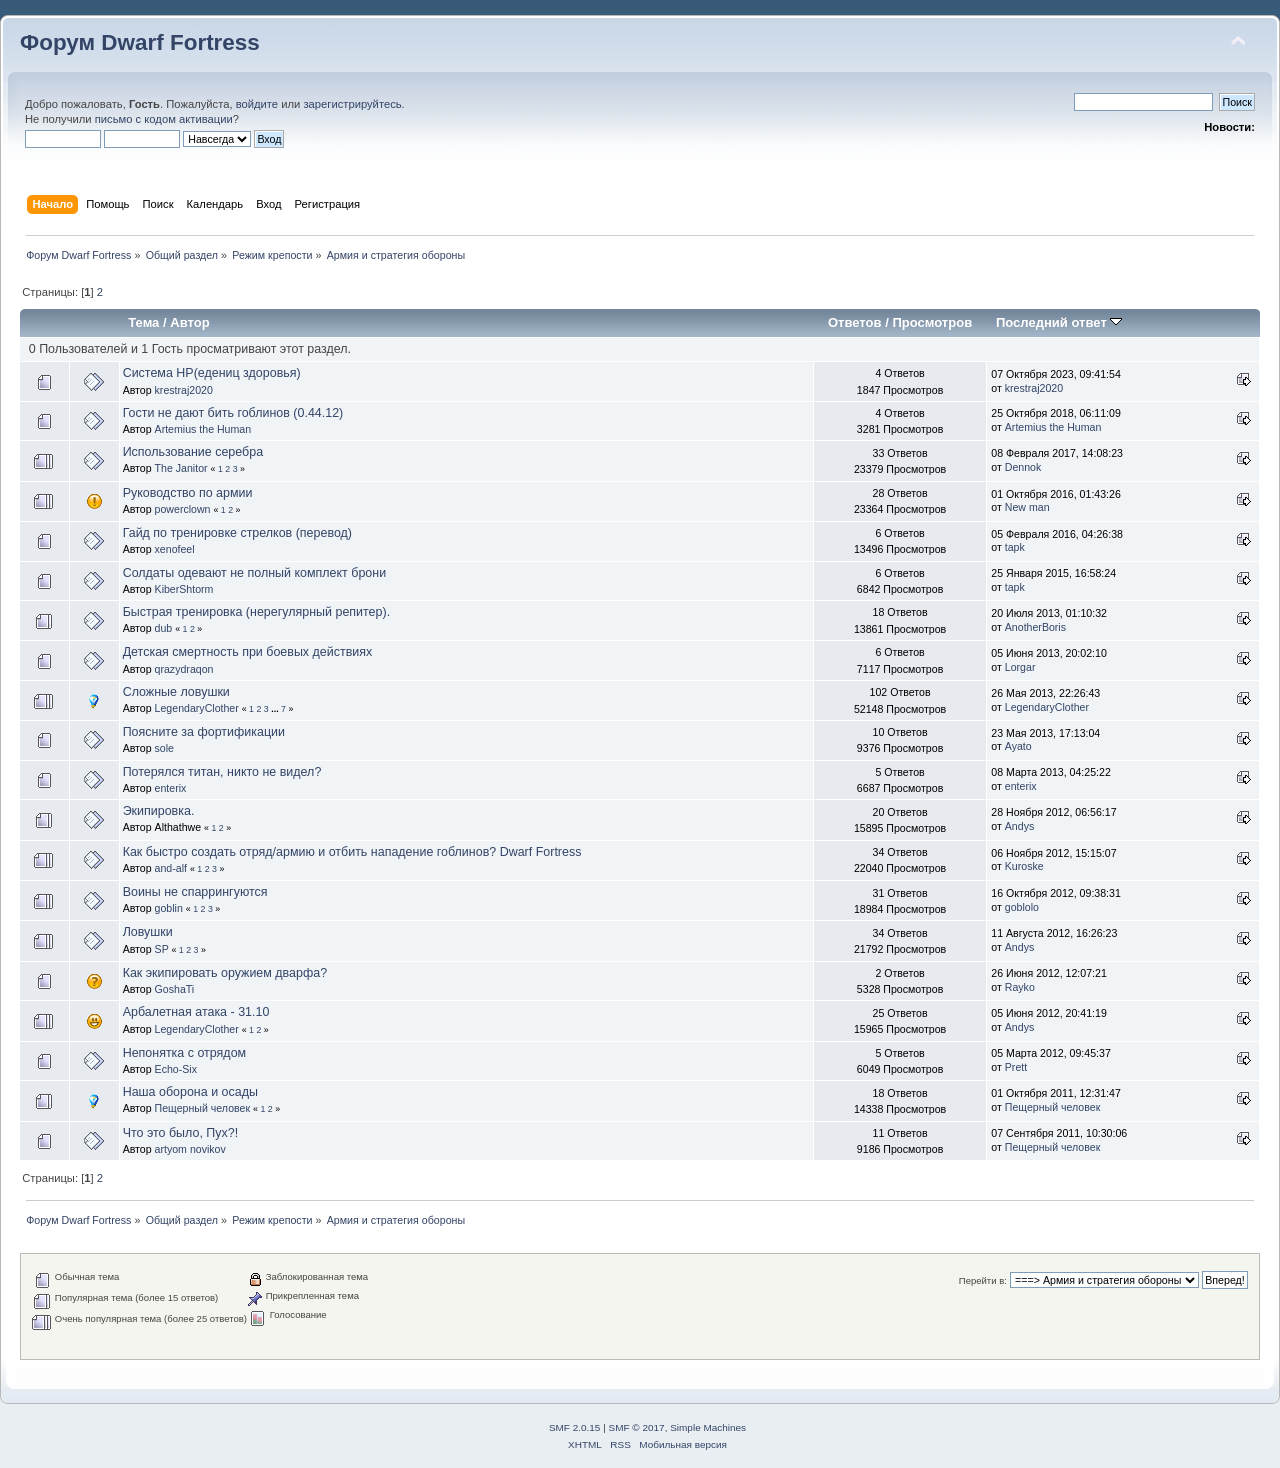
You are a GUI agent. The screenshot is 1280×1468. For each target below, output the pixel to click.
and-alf (171, 868)
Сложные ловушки (176, 692)
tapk (1015, 547)
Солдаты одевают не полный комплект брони (255, 573)
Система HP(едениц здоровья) (212, 373)
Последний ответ (1059, 322)
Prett (1016, 1067)
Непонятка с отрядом (185, 1053)
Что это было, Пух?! (181, 1133)
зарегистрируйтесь (352, 104)
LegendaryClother (197, 708)
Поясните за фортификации (204, 732)
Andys (1019, 826)
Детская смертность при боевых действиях (248, 652)
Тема (143, 322)
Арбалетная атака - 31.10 (196, 1012)
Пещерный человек (203, 1108)
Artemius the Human (203, 429)
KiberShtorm (184, 589)
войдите (257, 104)
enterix (171, 788)
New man (1027, 507)
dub (164, 628)
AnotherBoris (1035, 627)
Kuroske (1024, 866)
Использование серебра (193, 452)
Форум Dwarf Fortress (140, 42)
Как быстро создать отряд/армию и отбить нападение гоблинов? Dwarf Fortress (352, 852)
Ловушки (148, 932)
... (276, 709)
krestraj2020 (184, 390)
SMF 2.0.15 (575, 1427)
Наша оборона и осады (190, 1092)
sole (164, 748)
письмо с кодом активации (164, 119)
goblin (169, 908)
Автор (189, 322)
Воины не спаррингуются (195, 892)
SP (162, 949)
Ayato (1018, 746)
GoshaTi (175, 989)
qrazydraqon (184, 669)
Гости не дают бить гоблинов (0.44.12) (233, 413)
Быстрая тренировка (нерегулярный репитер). (256, 612)
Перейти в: (983, 1280)
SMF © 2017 (637, 1427)
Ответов (855, 322)
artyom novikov (190, 1149)
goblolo (1022, 907)
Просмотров (932, 322)
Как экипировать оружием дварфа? (225, 973)
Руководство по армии (188, 493)
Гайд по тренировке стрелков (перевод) (237, 533)
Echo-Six (176, 1069)
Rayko (1020, 987)
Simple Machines (708, 1427)
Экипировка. (159, 811)
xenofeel (175, 549)
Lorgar (1020, 667)
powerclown (183, 509)
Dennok (1023, 467)
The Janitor (181, 468)
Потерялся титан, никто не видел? (222, 772)
